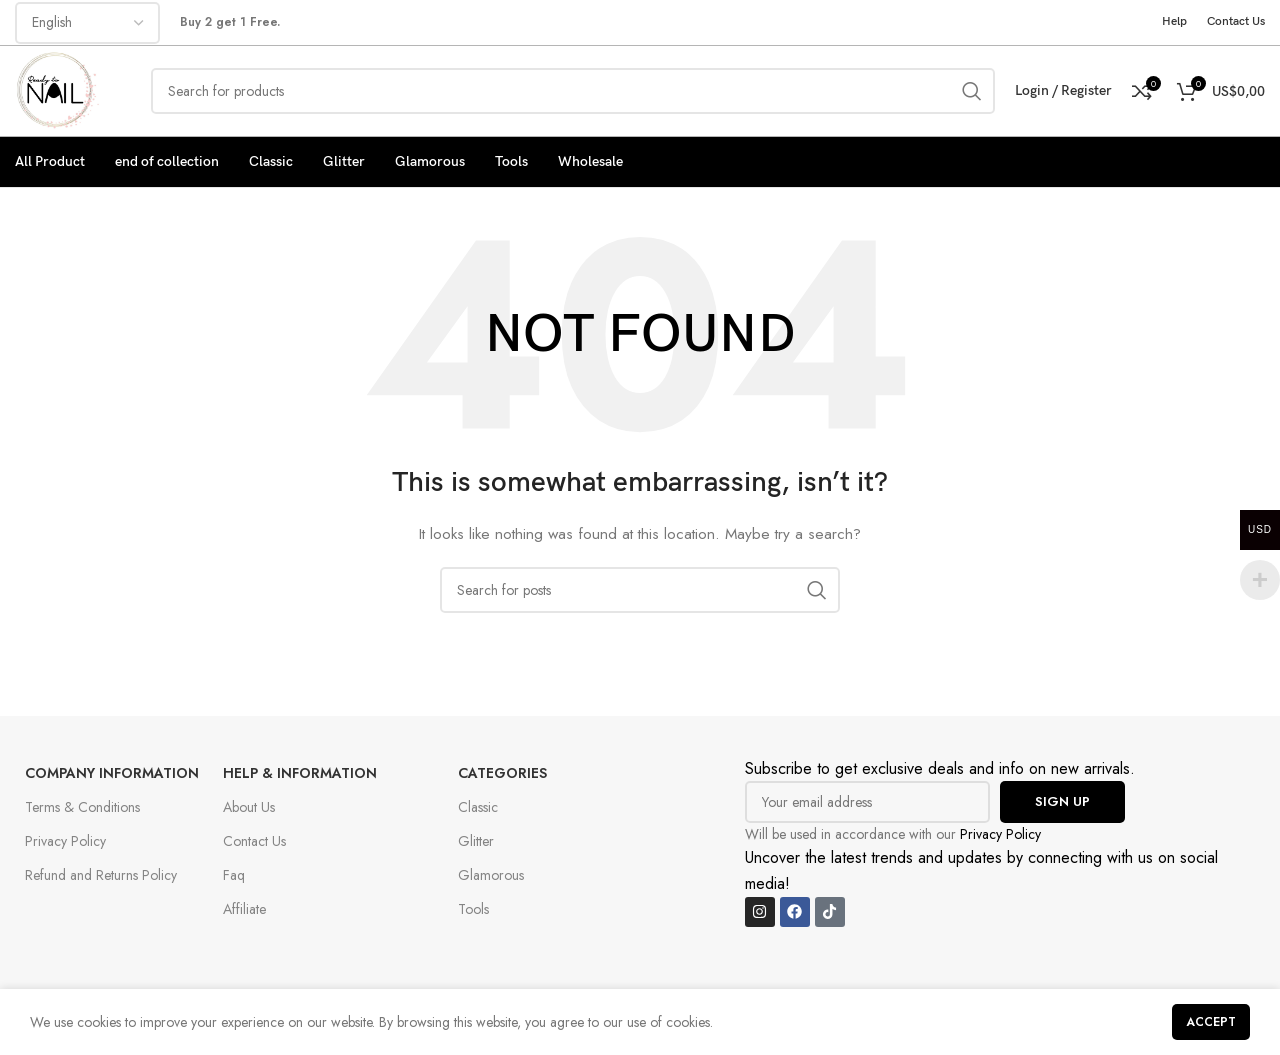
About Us (249, 807)
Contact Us (254, 841)
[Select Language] (87, 23)
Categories (502, 773)
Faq (234, 875)
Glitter (476, 841)
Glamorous (491, 875)
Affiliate (244, 909)
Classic (478, 807)
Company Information (112, 773)
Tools (473, 909)
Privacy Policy (65, 841)
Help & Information (300, 773)
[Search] (573, 91)
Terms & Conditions (82, 807)
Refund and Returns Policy (101, 875)
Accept (1211, 1022)
